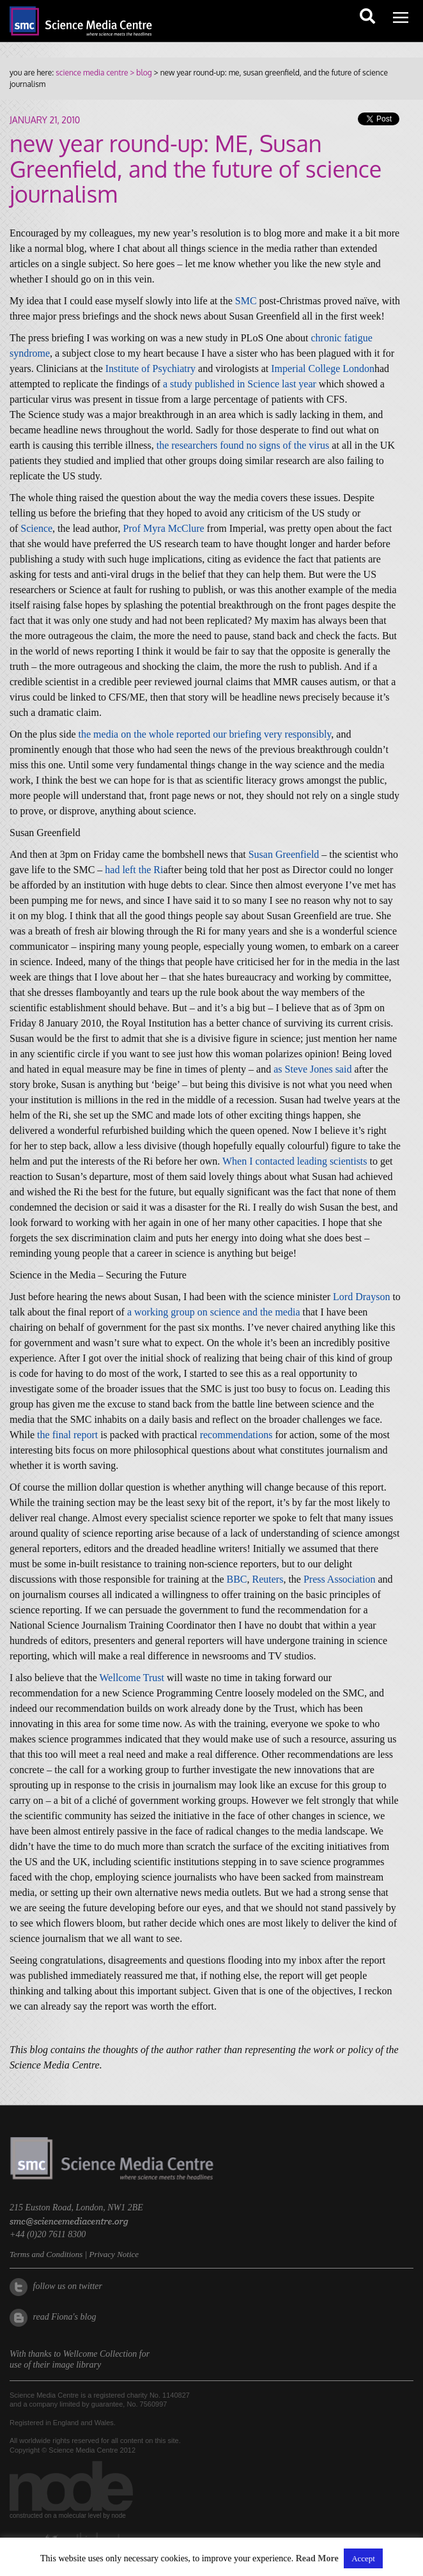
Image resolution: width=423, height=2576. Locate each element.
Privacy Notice (114, 2254)
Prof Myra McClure (163, 528)
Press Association (339, 1579)
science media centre (92, 72)
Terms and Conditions (46, 2254)
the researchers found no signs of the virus (243, 445)
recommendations (236, 1434)
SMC (246, 300)
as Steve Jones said (312, 1069)
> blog (139, 72)
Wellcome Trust (132, 1677)
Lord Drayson (361, 1296)
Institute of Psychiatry (150, 368)
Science (36, 528)
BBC (237, 1579)
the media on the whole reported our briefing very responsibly (205, 734)
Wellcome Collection (100, 2354)
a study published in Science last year (239, 383)
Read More (317, 2558)
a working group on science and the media (213, 1312)
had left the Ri (134, 869)
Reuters (268, 1579)
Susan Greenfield (284, 854)
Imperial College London (322, 368)
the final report (67, 1434)
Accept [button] (363, 2558)
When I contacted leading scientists (294, 1161)
